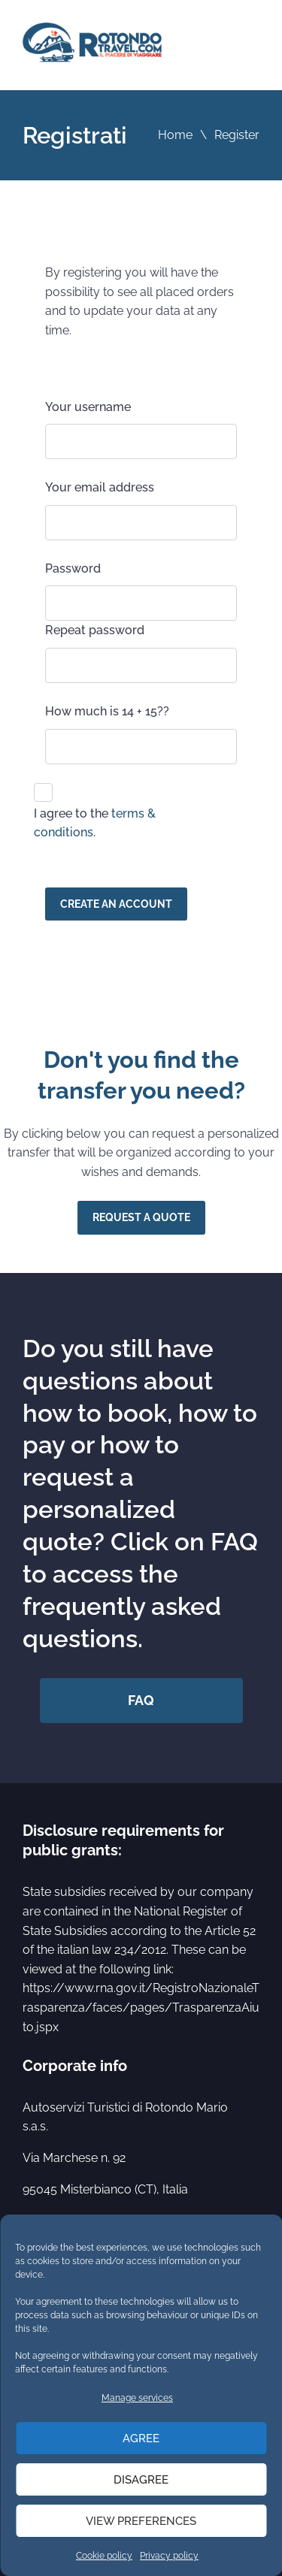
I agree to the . (95, 823)
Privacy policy (169, 2555)
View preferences (141, 2521)
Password (73, 568)
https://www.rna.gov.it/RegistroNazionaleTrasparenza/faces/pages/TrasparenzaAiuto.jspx (141, 2007)
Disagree (141, 2480)
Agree (141, 2438)
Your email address (99, 487)
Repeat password (94, 630)
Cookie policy (104, 2555)
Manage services (137, 2398)
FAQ (141, 1700)
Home (175, 135)
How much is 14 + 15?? (107, 711)
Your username (88, 407)
